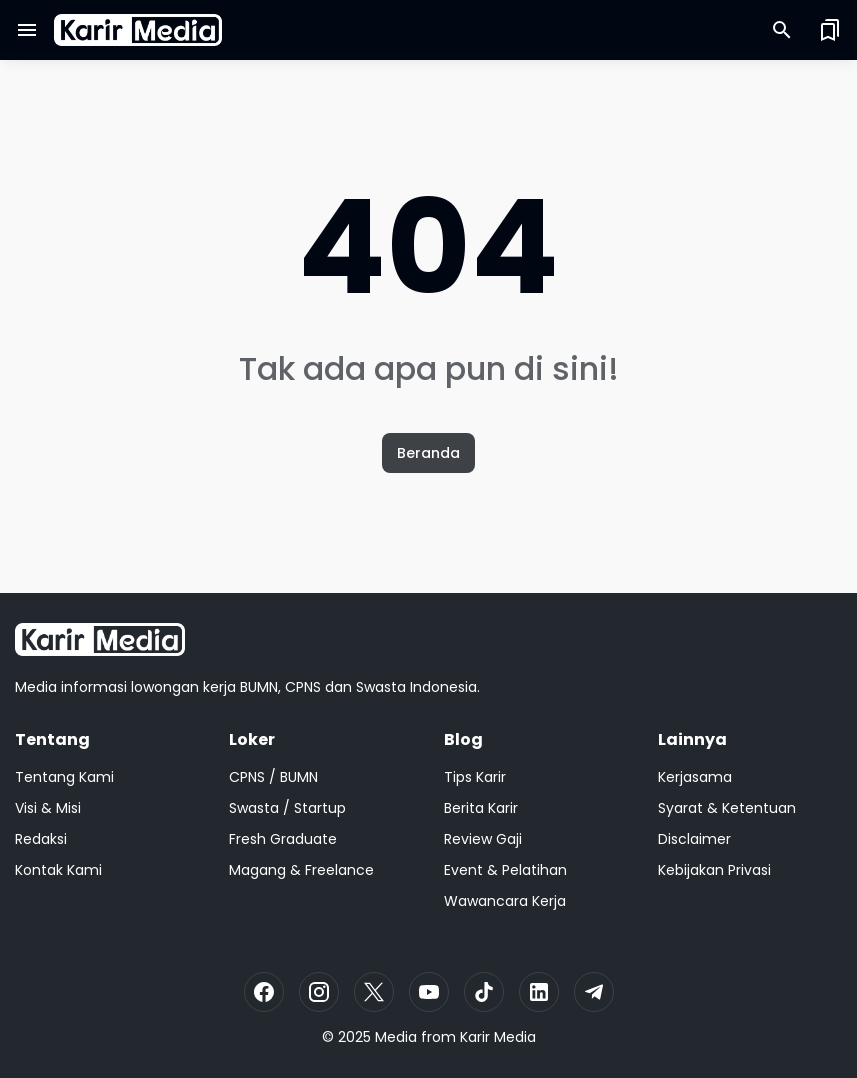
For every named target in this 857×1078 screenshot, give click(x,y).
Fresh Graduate (283, 839)
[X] (374, 992)
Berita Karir (481, 808)
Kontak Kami (58, 870)
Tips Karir (475, 777)
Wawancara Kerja (505, 901)
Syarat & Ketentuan (727, 808)
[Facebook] (264, 992)
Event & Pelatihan (505, 870)
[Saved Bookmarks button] (830, 30)
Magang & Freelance (301, 870)
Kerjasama (695, 777)
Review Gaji (483, 839)
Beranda (428, 453)
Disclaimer (694, 839)
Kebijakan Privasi (714, 870)
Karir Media (498, 1037)
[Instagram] (319, 992)
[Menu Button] (27, 30)
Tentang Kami (64, 777)
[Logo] (100, 639)
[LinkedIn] (539, 992)
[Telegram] (594, 992)
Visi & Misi (48, 808)
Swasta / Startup (287, 808)
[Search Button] (782, 30)
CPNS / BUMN (273, 777)
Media (396, 1037)
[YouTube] (429, 992)
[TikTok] (484, 992)
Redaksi (41, 839)
